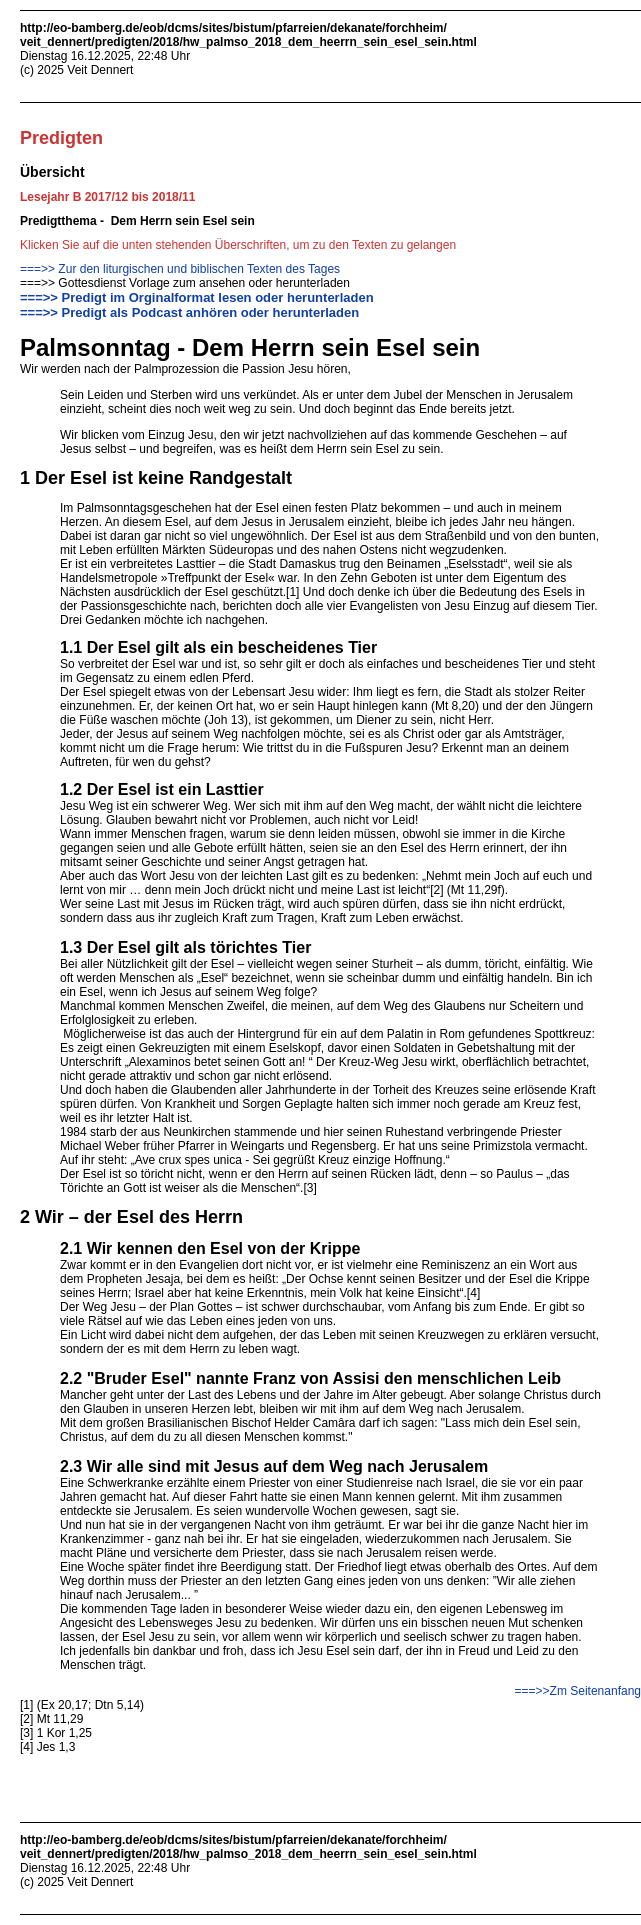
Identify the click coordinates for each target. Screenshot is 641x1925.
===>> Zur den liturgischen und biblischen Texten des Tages (180, 269)
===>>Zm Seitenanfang (578, 1691)
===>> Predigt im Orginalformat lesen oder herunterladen (197, 297)
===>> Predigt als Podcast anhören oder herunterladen (189, 312)
